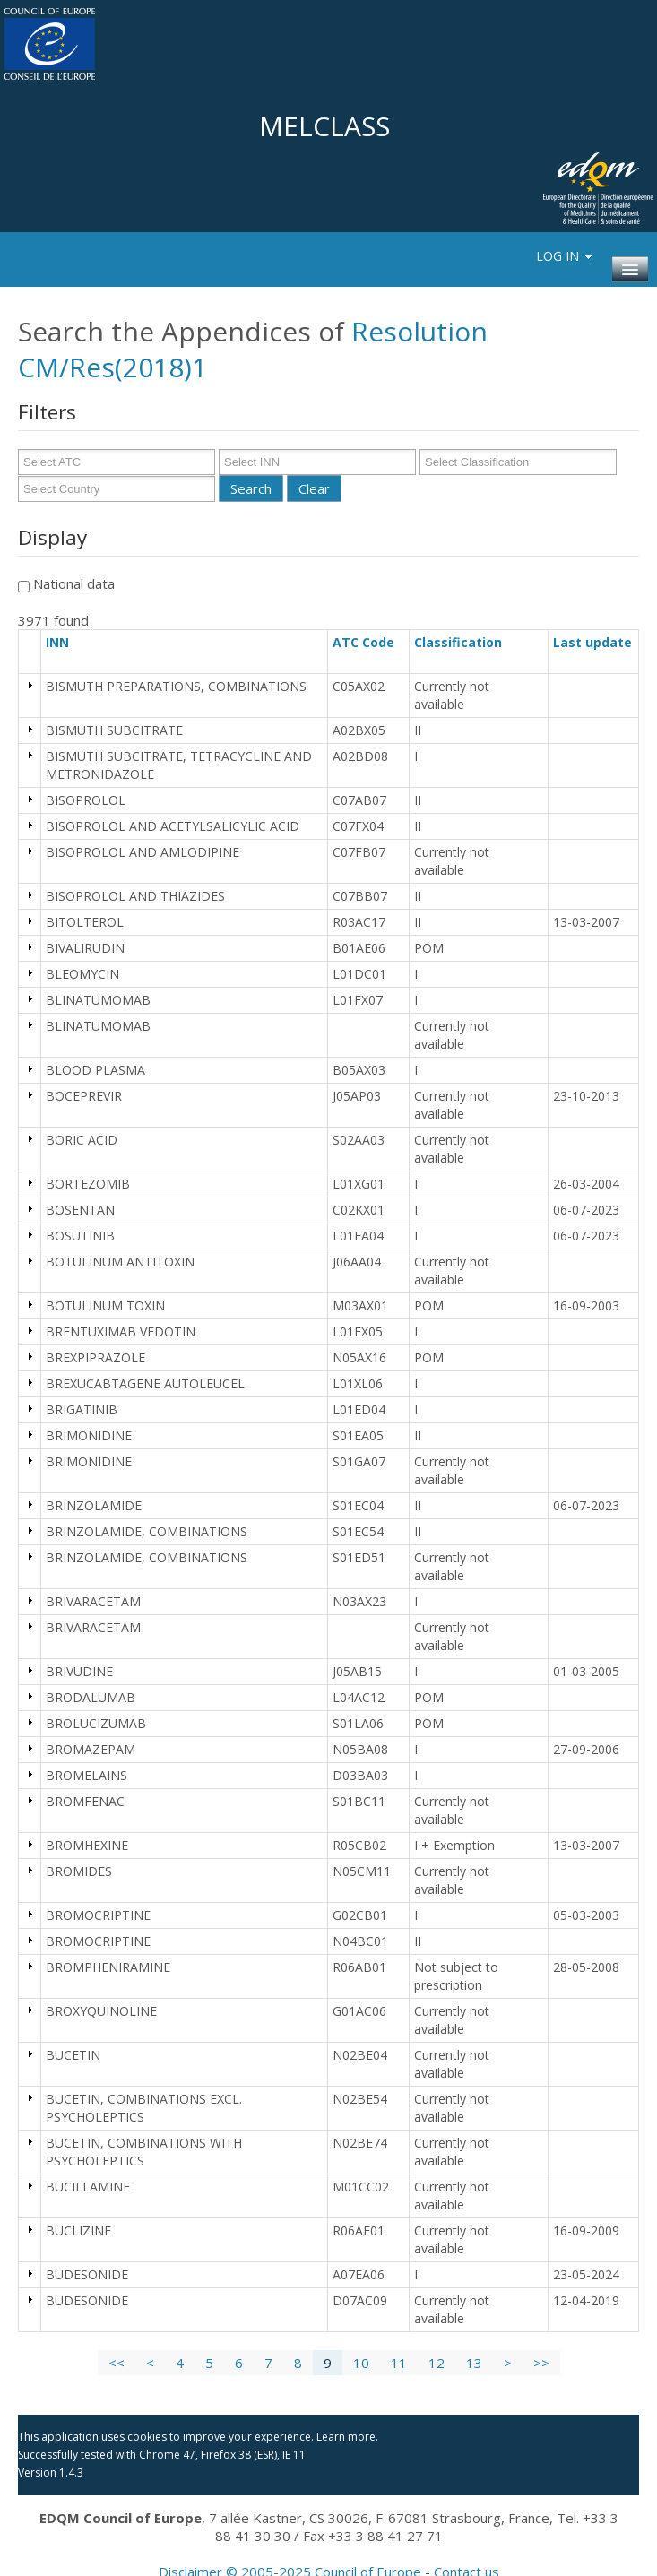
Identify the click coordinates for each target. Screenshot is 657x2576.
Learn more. (347, 2436)
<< (116, 2363)
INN (65, 642)
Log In (565, 255)
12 (436, 2363)
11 (399, 2363)
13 (474, 2363)
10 (361, 2363)
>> (541, 2363)
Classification (466, 642)
